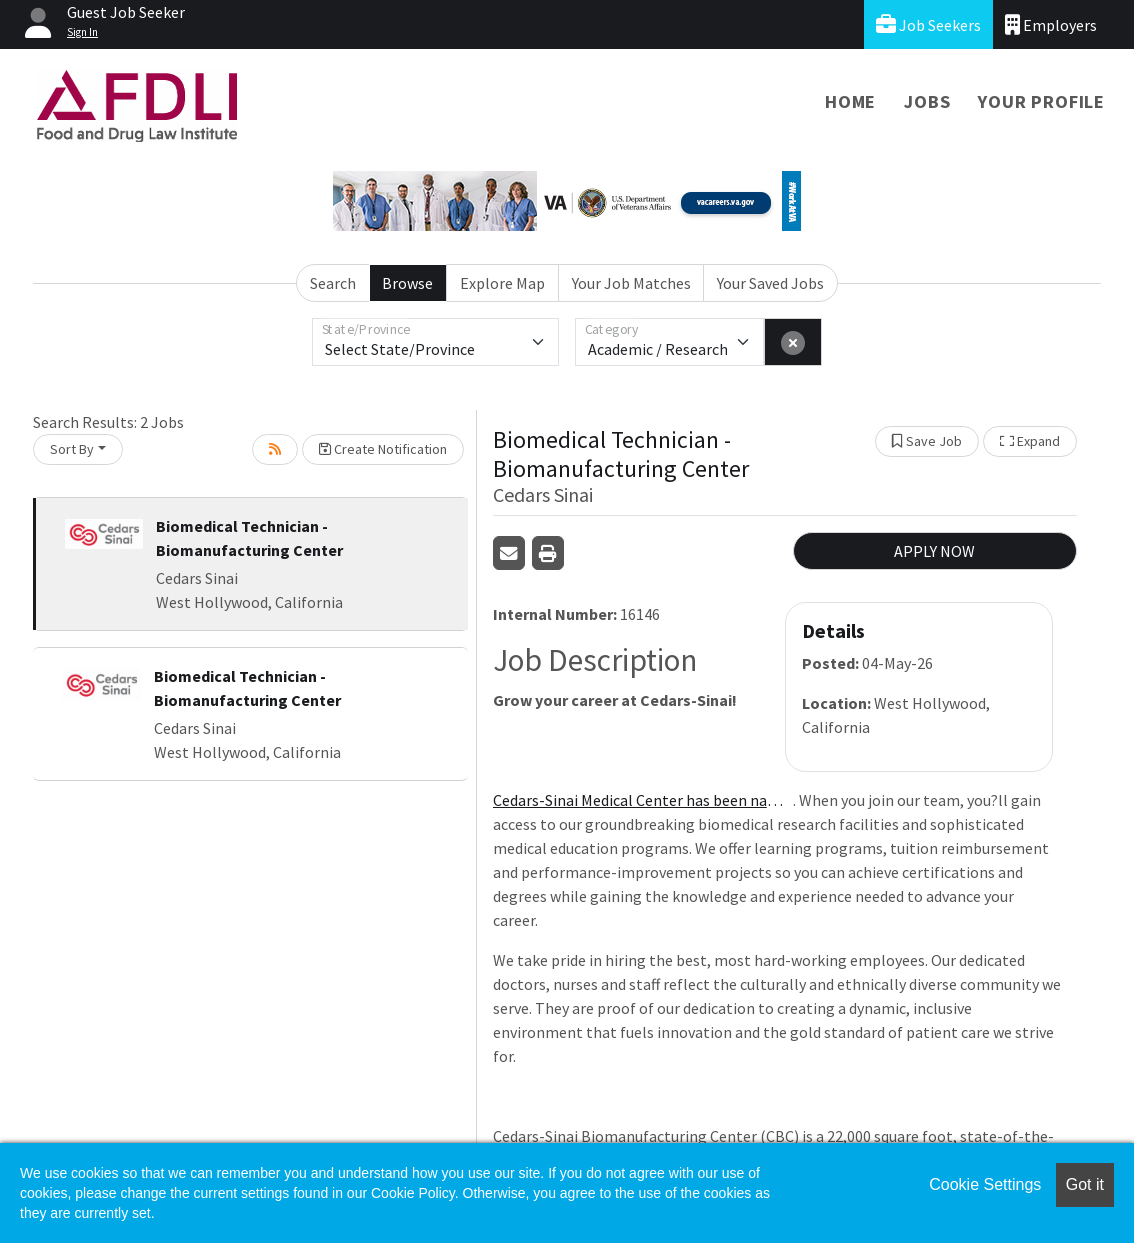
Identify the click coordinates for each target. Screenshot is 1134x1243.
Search (333, 283)
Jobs (927, 101)
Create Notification (383, 449)
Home (850, 101)
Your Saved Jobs (770, 283)
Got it (1085, 1184)
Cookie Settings (985, 1184)
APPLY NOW (934, 551)
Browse (407, 283)
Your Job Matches (631, 283)
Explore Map (502, 283)
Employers (1051, 24)
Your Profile (1041, 101)
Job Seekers (928, 24)
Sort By (72, 449)
